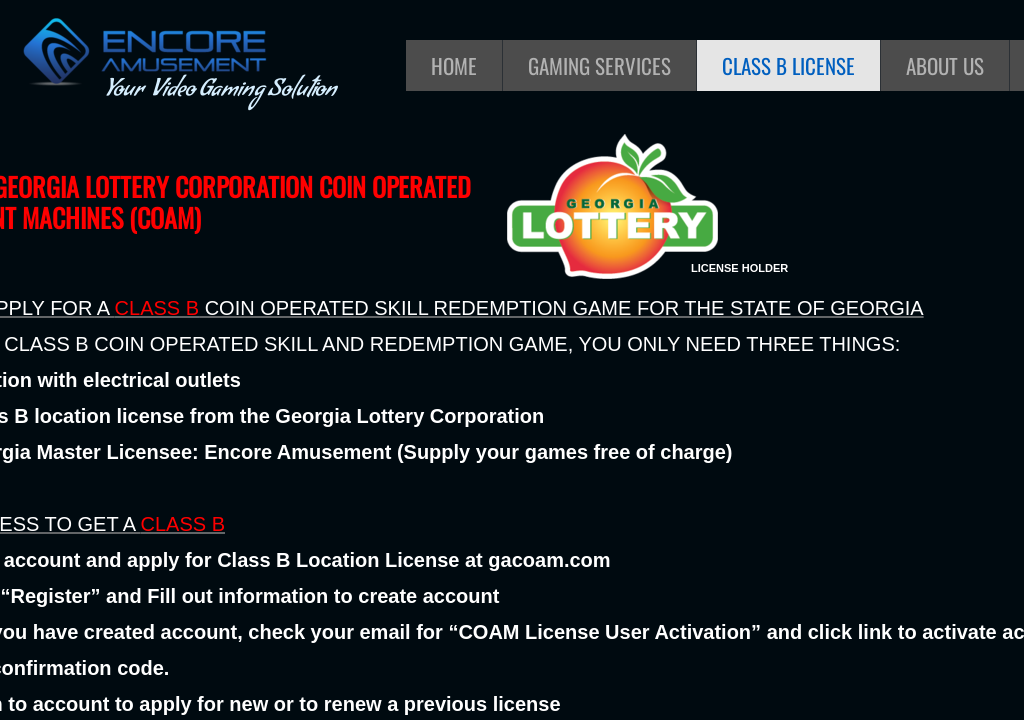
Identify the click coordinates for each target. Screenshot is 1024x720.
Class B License (788, 65)
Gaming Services (599, 65)
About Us (945, 65)
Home (454, 65)
